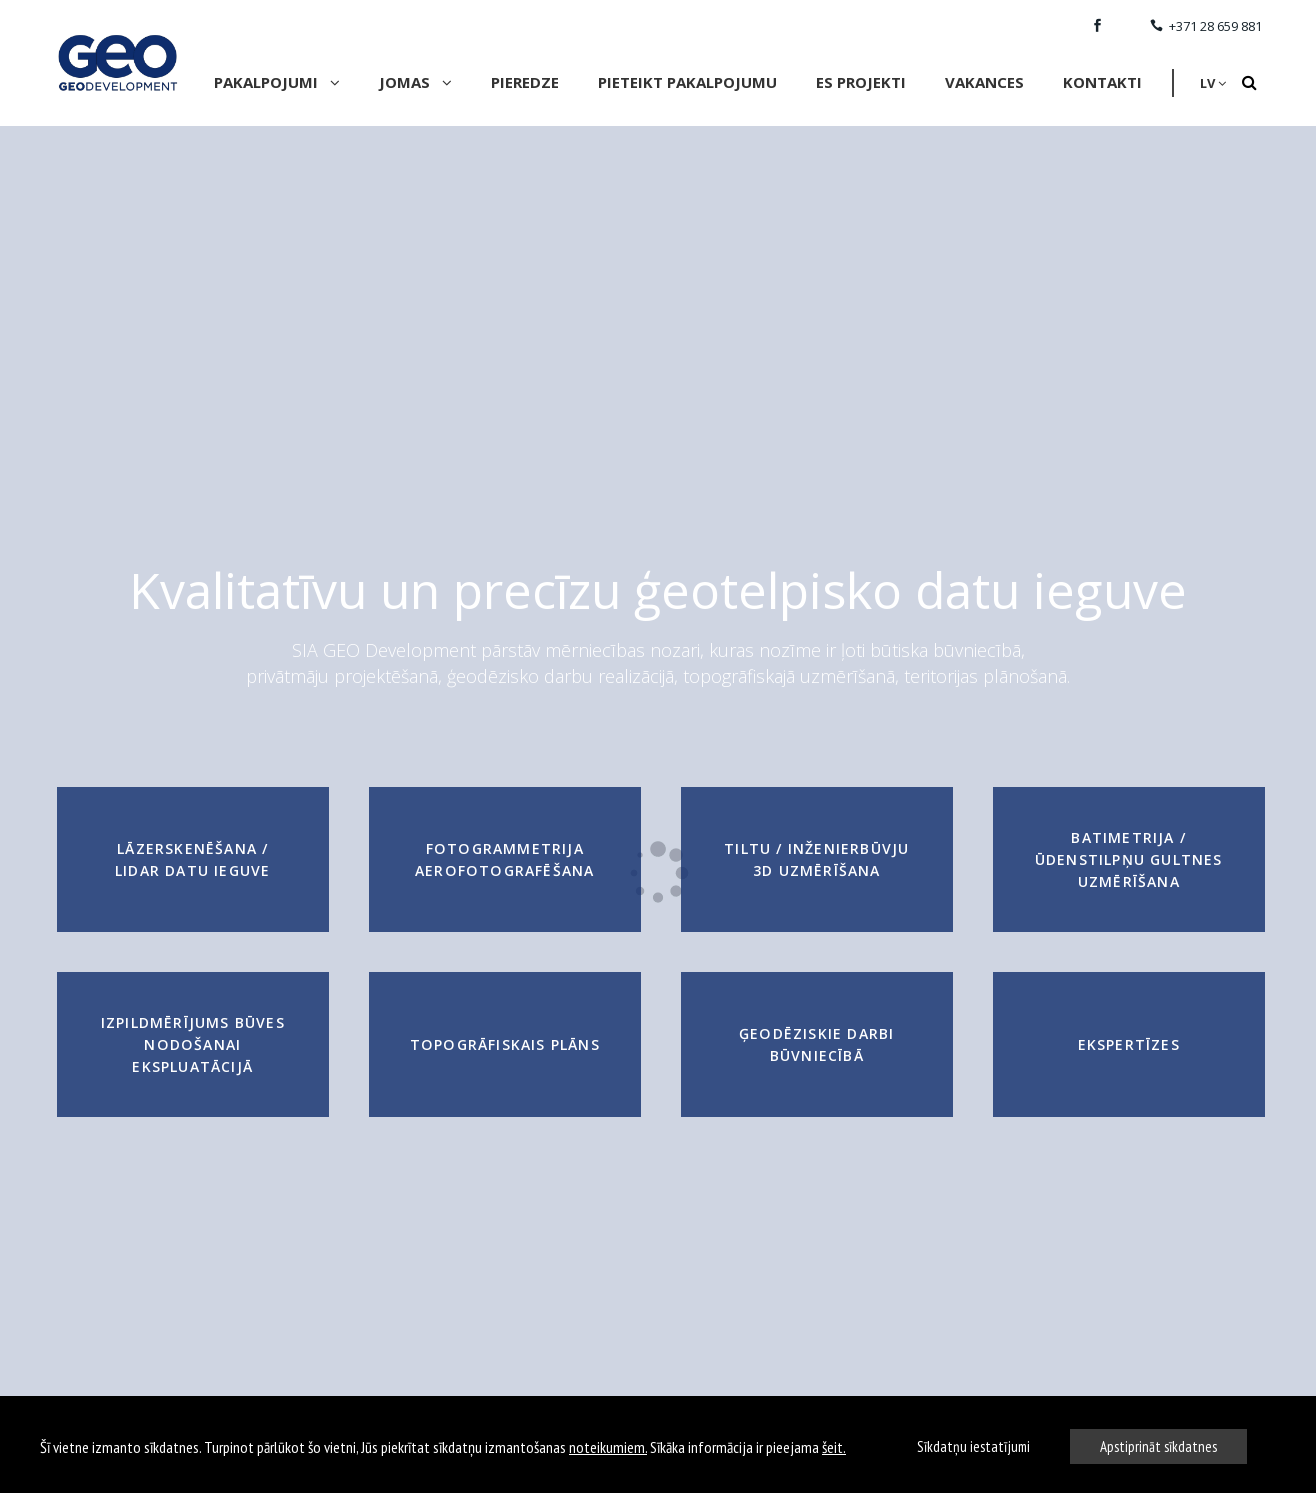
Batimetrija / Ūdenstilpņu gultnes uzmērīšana (1129, 859)
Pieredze (525, 82)
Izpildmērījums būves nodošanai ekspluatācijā (193, 1044)
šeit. (834, 1447)
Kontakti (1102, 82)
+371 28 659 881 (1206, 26)
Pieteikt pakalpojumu (687, 82)
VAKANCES (984, 82)
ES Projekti (861, 82)
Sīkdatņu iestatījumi (973, 1446)
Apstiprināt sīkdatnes (1158, 1446)
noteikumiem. (608, 1447)
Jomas (415, 82)
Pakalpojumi (277, 82)
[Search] (1249, 83)
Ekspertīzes (1129, 1044)
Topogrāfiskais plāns (505, 1044)
